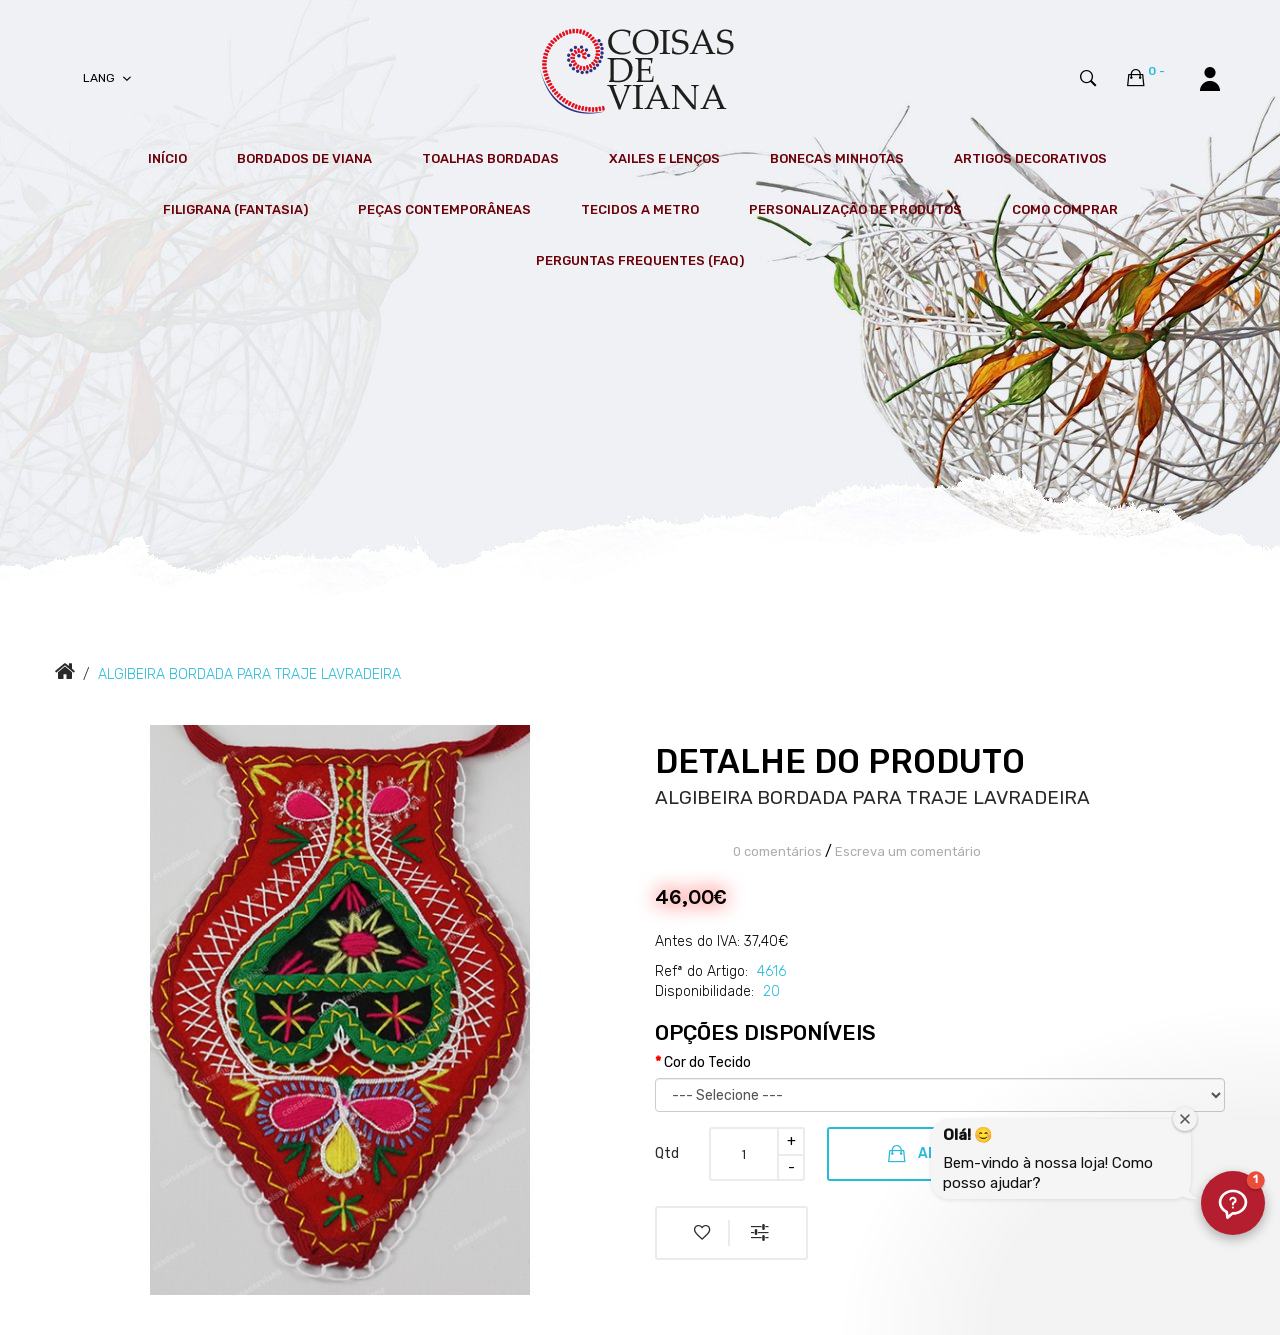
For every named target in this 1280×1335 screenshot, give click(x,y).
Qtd (667, 1153)
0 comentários (777, 851)
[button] (1233, 1203)
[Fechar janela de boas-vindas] (1185, 1119)
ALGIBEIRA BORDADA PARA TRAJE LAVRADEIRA (249, 674)
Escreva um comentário (908, 851)
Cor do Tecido (707, 1062)
